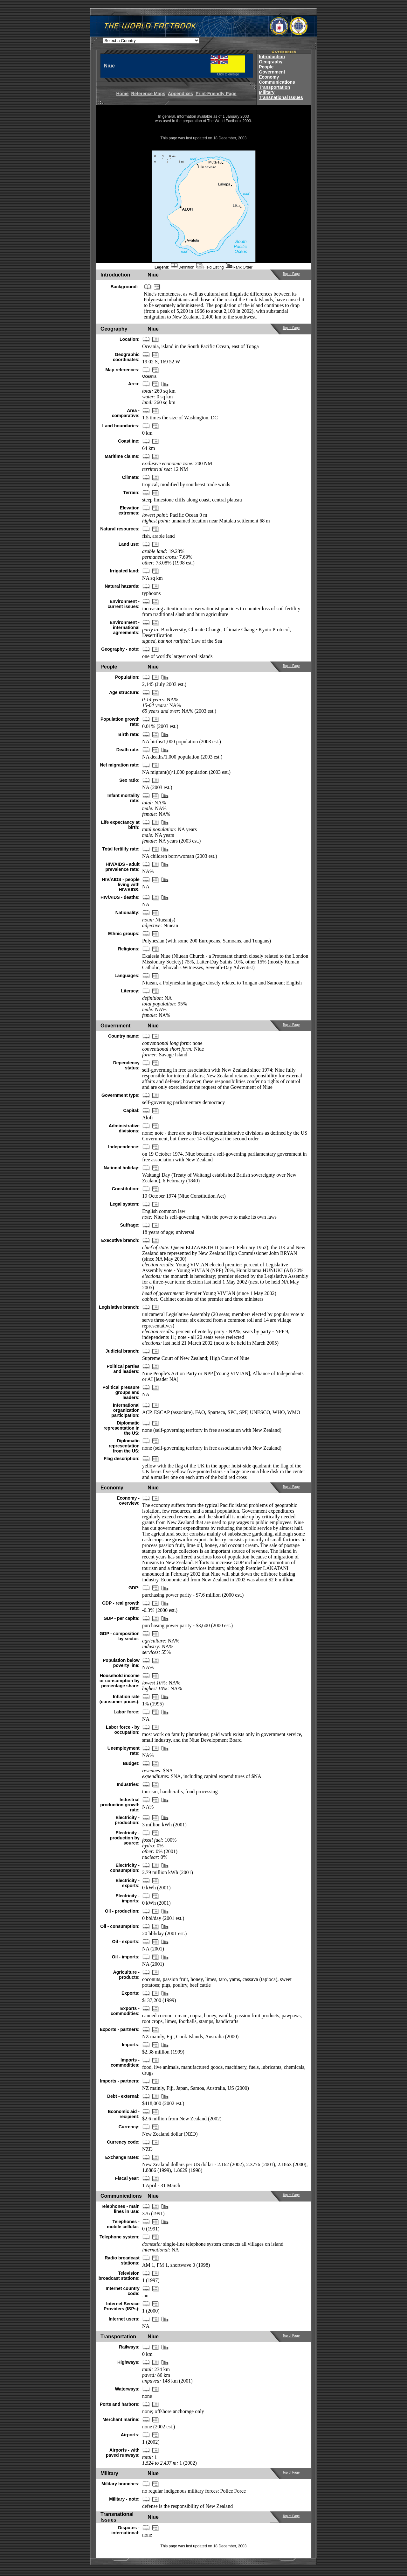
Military (266, 92)
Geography (270, 61)
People (266, 66)
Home (122, 93)
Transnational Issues (281, 97)
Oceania (149, 376)
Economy (269, 77)
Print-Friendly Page (216, 93)
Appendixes (180, 93)
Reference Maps (148, 93)
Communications (277, 82)
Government (272, 71)
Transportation (274, 87)
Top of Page (291, 274)
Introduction (272, 56)
